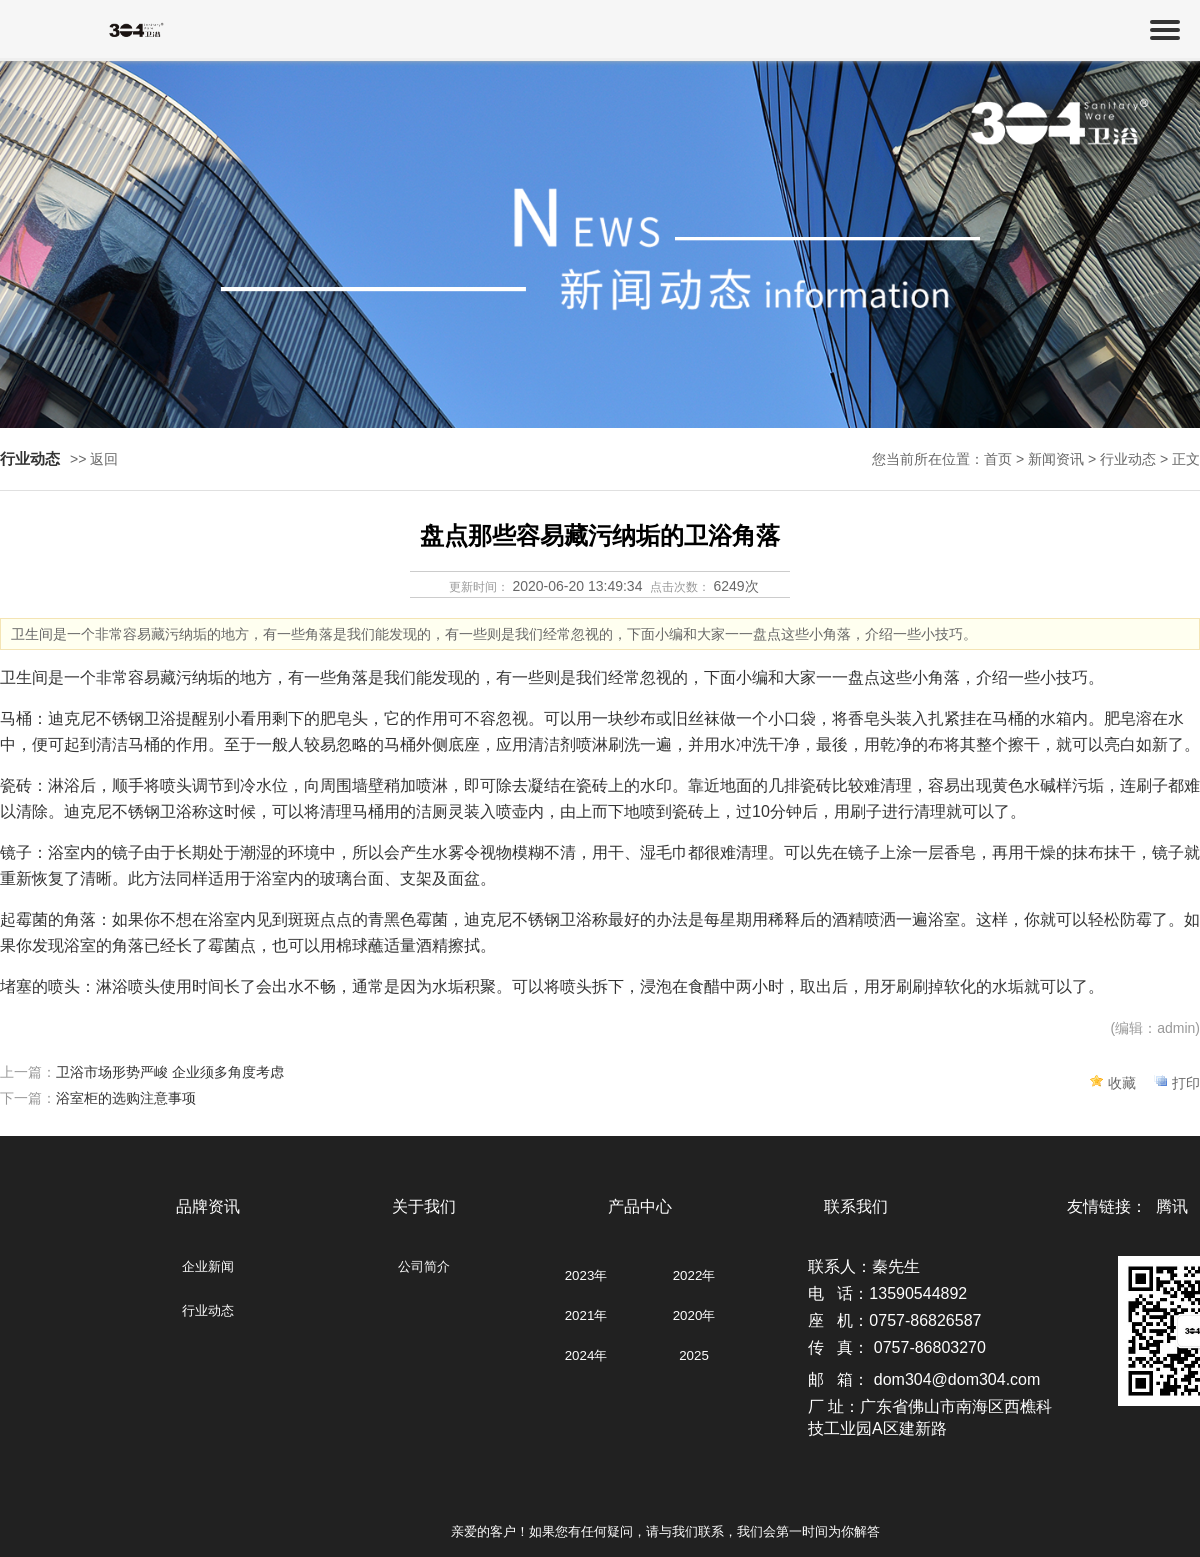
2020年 (694, 1315)
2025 (694, 1355)
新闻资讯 (1056, 459)
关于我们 (424, 1206)
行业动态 (208, 1310)
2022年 (694, 1275)
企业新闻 (208, 1266)
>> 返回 (94, 459)
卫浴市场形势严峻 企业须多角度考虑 (170, 1072)
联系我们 (856, 1206)
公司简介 (424, 1266)
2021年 (586, 1315)
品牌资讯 (208, 1206)
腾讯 (1172, 1206)
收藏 (1122, 1083)
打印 (1186, 1083)
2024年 (586, 1355)
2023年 (586, 1275)
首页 (998, 459)
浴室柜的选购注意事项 (126, 1098)
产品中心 (640, 1206)
